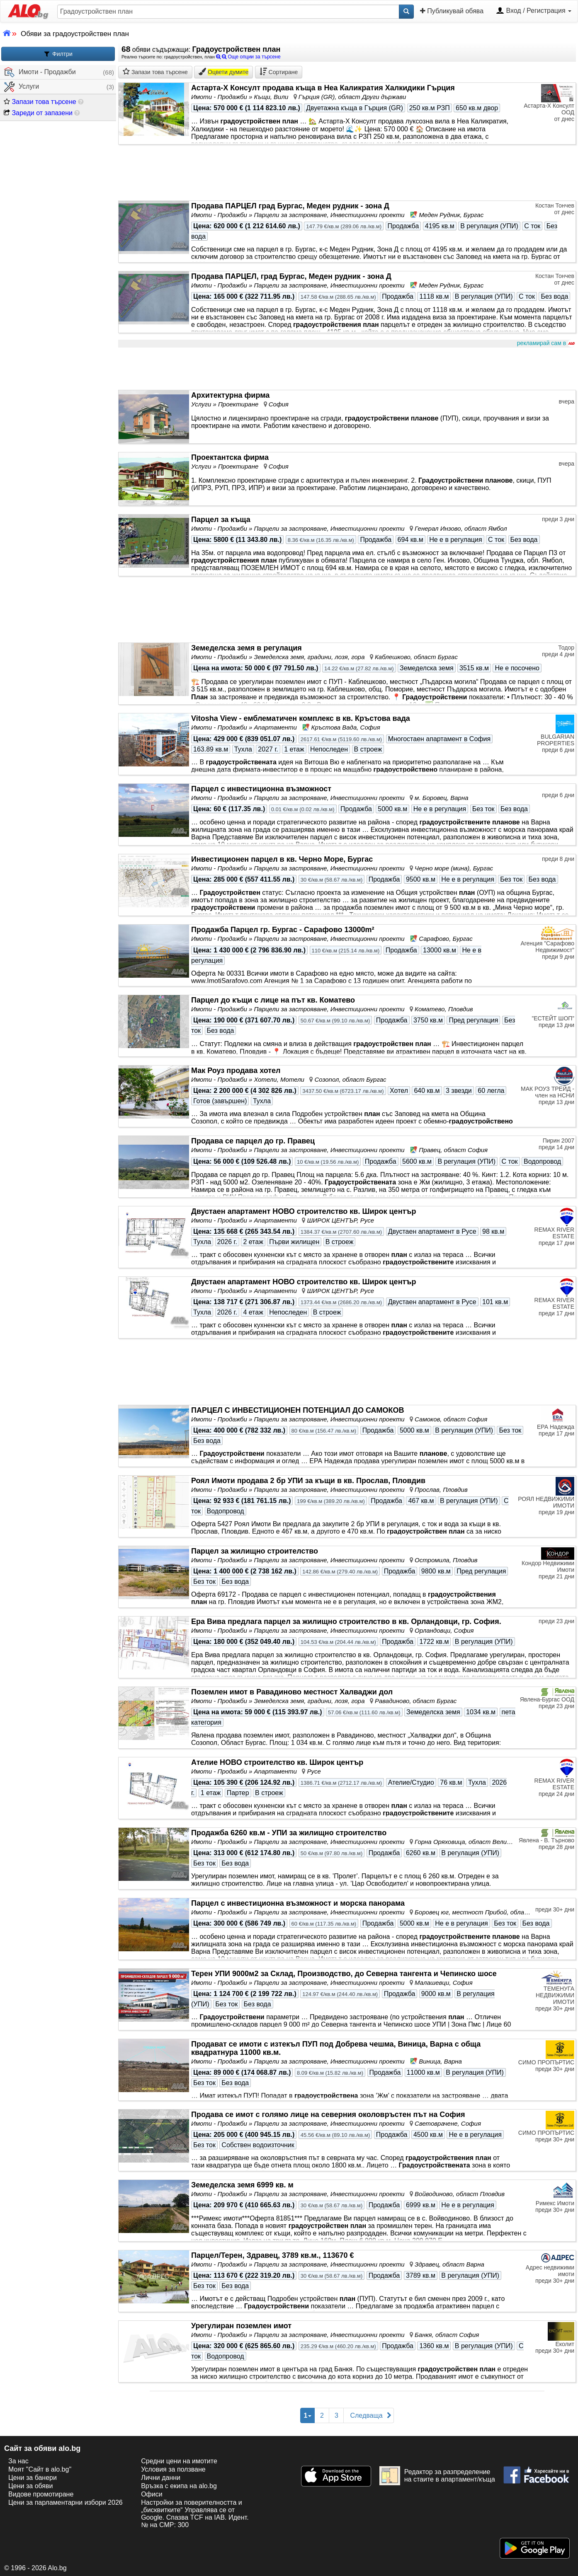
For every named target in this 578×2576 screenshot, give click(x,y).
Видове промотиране (40, 2494)
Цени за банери (32, 2477)
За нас (18, 2461)
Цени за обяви (30, 2485)
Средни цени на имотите (179, 2461)
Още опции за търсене (248, 57)
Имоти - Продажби (40, 72)
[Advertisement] (347, 369)
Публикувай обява (451, 11)
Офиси (151, 2494)
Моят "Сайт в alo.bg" (39, 2469)
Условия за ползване (173, 2469)
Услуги (21, 87)
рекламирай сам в (545, 343)
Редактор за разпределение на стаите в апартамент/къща (437, 2475)
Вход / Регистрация (533, 11)
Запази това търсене (40, 101)
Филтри (58, 54)
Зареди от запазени (38, 112)
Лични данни (160, 2477)
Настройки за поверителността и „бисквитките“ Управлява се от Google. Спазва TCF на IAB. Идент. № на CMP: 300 (194, 2513)
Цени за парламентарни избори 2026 (65, 2502)
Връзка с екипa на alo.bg (179, 2485)
